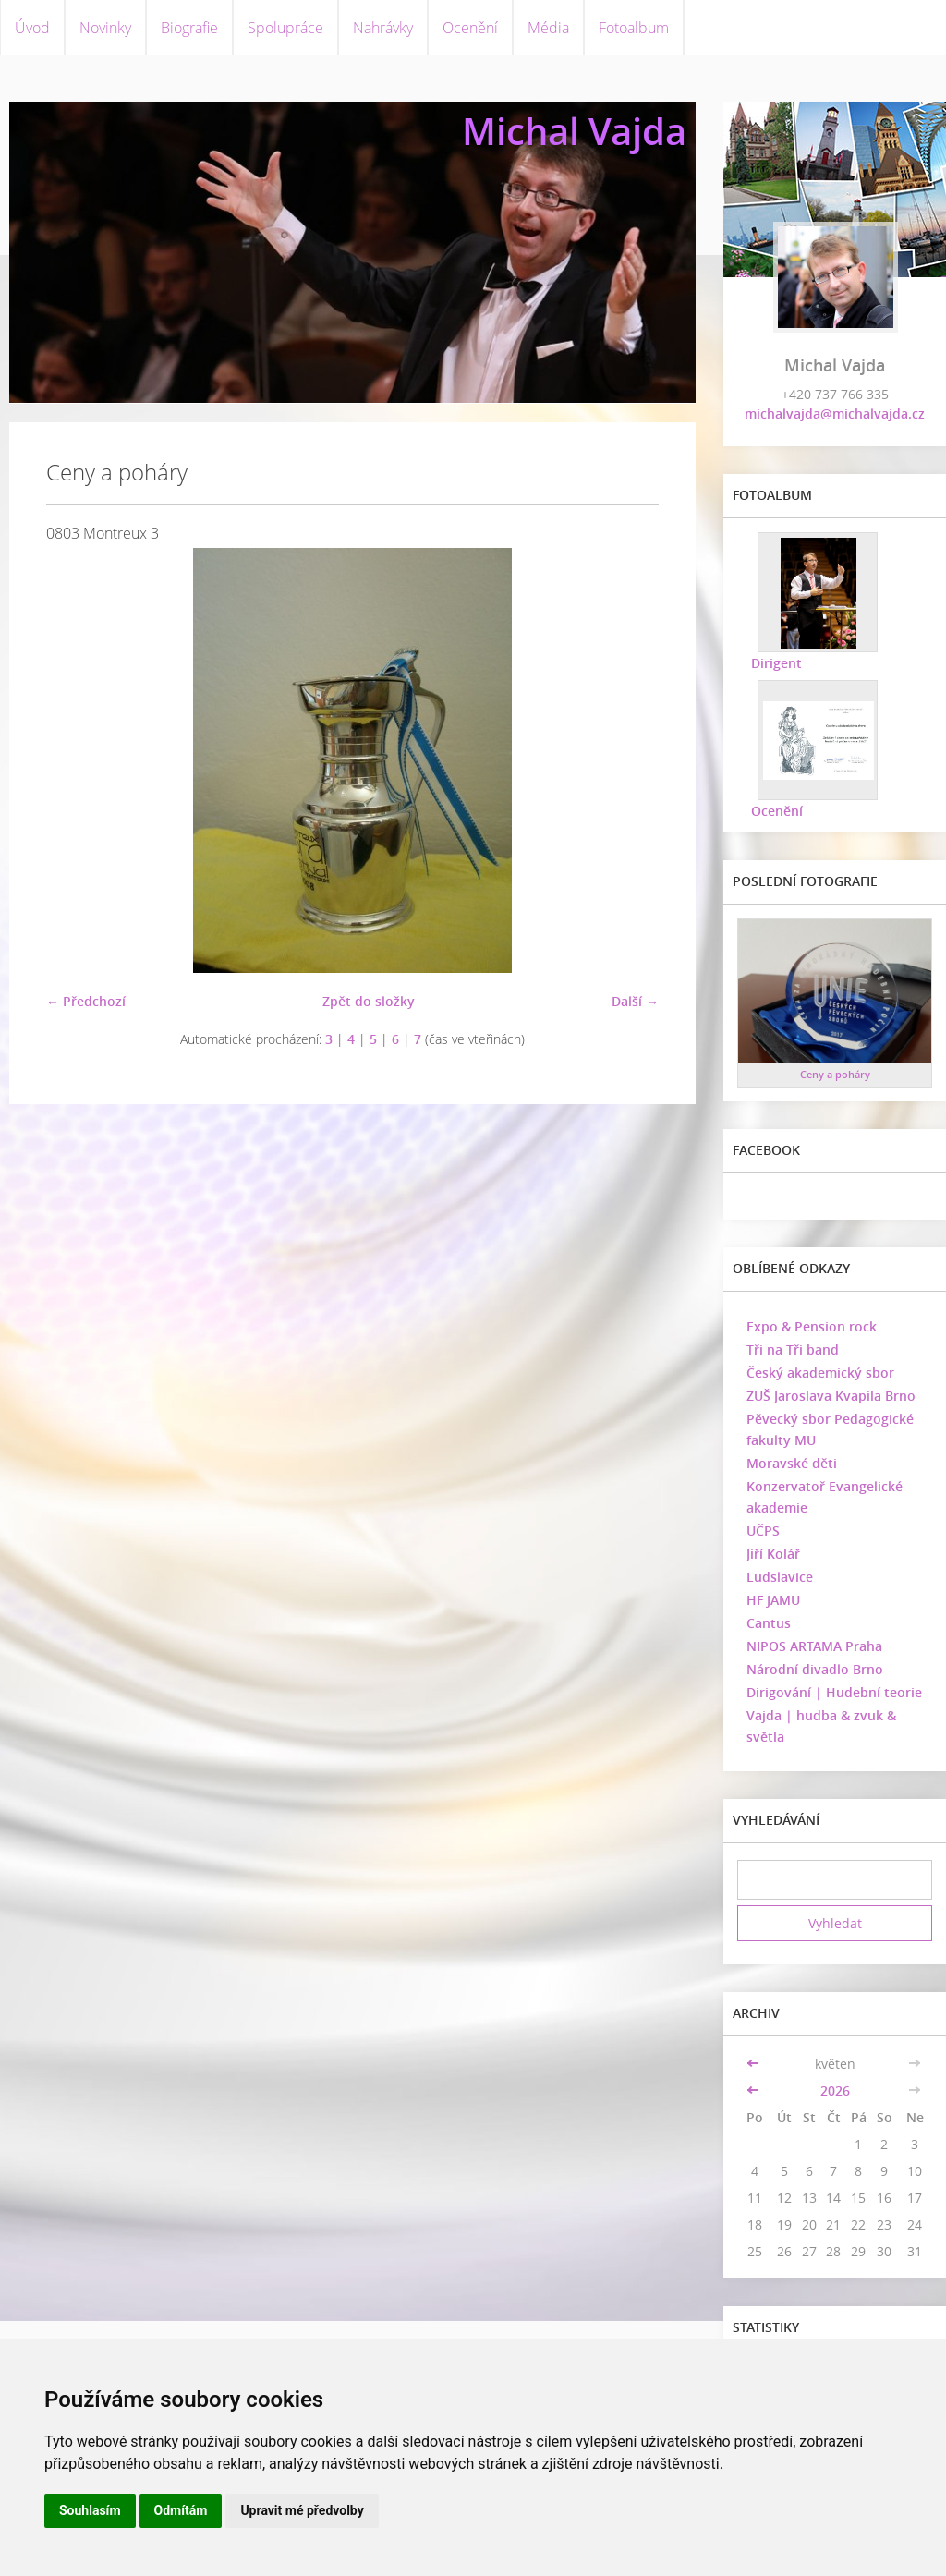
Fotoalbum (634, 28)
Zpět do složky (368, 1001)
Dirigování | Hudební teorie (834, 1692)
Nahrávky (383, 28)
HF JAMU (773, 1600)
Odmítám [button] (181, 2510)
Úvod (32, 28)
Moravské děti (791, 1463)
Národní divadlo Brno (814, 1669)
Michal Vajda (574, 130)
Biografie (189, 28)
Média (548, 28)
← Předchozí (86, 1001)
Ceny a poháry (835, 1074)
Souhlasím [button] (90, 2510)
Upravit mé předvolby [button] (301, 2510)
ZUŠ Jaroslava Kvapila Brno (831, 1395)
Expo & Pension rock (811, 1326)
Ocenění (470, 28)
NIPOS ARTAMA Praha (814, 1646)
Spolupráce (285, 28)
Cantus (768, 1623)
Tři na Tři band (792, 1349)
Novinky (105, 28)
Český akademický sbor (820, 1372)
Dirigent (776, 663)
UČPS (763, 1530)
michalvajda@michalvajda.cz (835, 413)
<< (754, 2063)
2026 (835, 2090)
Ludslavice (779, 1577)
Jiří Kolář (773, 1553)
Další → (635, 1001)
